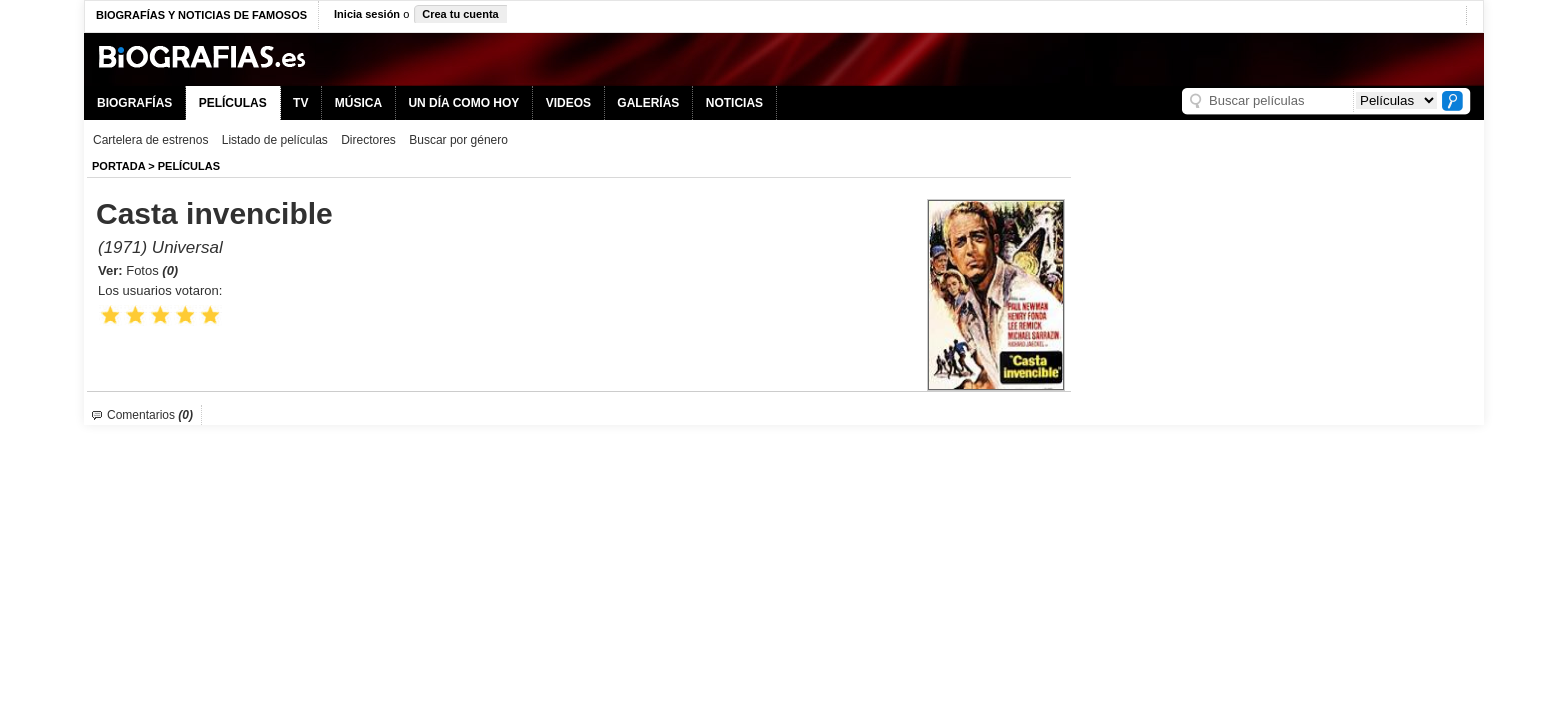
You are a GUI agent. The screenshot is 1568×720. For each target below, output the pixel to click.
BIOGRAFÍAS (134, 103)
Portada (118, 166)
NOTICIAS (734, 103)
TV (300, 103)
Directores (368, 140)
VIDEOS (568, 103)
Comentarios (150, 415)
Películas (189, 166)
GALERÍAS (648, 103)
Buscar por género (458, 140)
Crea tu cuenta (460, 14)
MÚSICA (358, 103)
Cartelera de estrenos (150, 140)
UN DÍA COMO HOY (463, 103)
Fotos (152, 270)
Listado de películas (275, 140)
